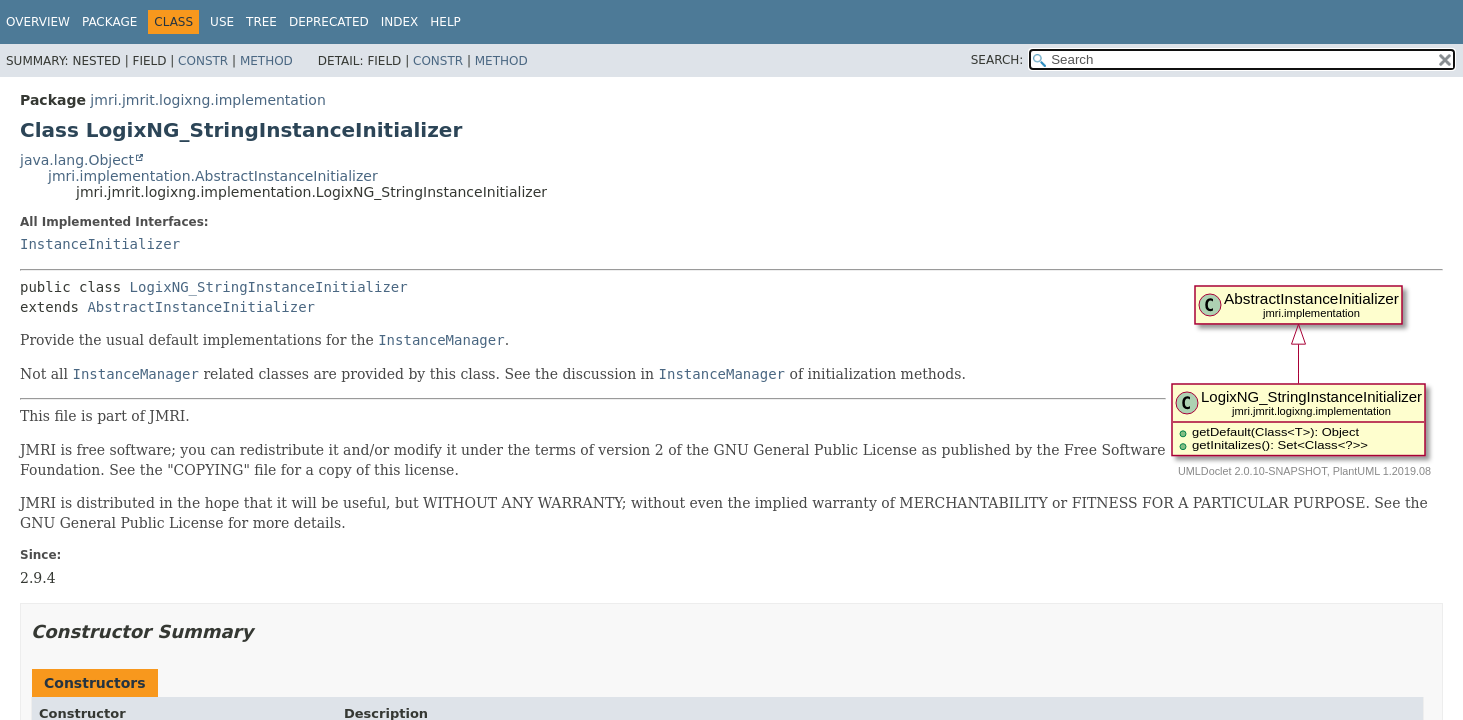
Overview (38, 22)
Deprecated (329, 22)
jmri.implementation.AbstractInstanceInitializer (213, 176)
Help (445, 22)
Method (266, 61)
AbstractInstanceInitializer (201, 307)
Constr (203, 61)
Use (222, 22)
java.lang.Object (77, 160)
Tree (261, 22)
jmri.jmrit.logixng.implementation (207, 100)
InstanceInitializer (100, 244)
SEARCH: (997, 60)
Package (109, 22)
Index (400, 22)
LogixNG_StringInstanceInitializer (269, 287)
